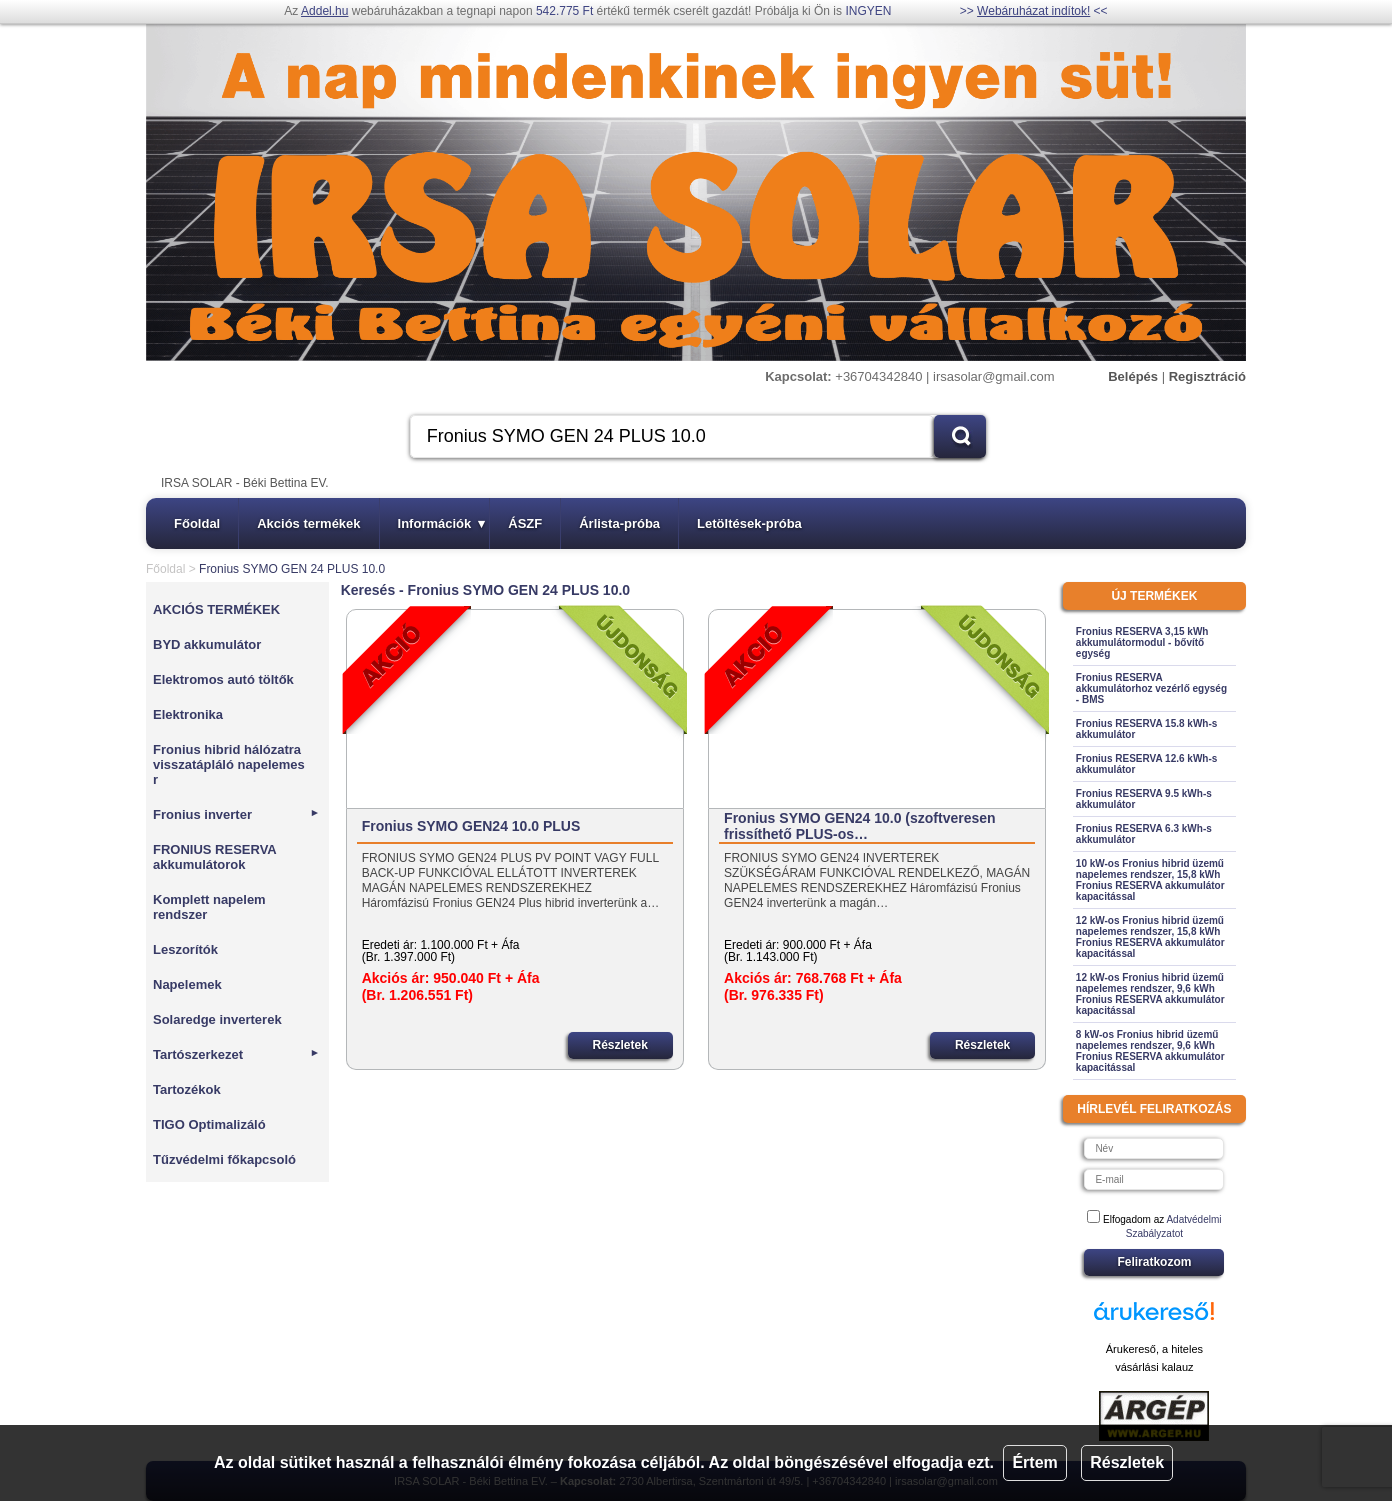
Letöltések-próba (749, 523)
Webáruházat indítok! (1033, 11)
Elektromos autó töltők (223, 679)
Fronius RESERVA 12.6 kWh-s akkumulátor (1147, 764)
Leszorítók (185, 949)
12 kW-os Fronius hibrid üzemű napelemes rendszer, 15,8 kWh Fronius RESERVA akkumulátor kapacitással (1150, 937)
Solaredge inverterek (217, 1019)
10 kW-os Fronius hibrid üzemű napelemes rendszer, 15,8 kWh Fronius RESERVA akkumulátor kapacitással (1150, 880)
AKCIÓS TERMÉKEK (216, 609)
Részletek (1127, 1462)
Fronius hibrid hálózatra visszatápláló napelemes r (229, 764)
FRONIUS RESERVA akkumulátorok (214, 857)
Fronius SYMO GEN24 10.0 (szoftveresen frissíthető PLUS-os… (860, 826)
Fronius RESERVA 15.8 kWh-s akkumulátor (1147, 729)
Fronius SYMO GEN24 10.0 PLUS (471, 826)
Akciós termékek (308, 523)
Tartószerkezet (236, 1054)
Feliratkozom (1154, 1262)
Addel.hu (324, 11)
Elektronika (188, 714)
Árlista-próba (619, 523)
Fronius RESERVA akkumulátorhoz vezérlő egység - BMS (1151, 688)
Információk (442, 523)
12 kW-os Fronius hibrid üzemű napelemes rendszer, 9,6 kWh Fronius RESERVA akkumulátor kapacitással (1150, 994)
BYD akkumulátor (207, 644)
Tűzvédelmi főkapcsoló (224, 1159)
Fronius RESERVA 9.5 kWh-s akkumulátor (1144, 799)
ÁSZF (525, 523)
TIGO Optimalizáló (209, 1124)
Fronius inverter (236, 814)
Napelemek (187, 984)
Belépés (1133, 376)
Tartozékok (187, 1089)
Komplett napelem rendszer (209, 907)
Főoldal (197, 523)
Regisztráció (1207, 376)
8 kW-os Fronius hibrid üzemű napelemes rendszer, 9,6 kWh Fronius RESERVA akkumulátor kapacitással (1150, 1051)
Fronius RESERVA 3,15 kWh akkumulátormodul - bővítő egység (1142, 642)
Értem (1034, 1462)
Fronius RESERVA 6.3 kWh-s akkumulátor (1144, 834)
